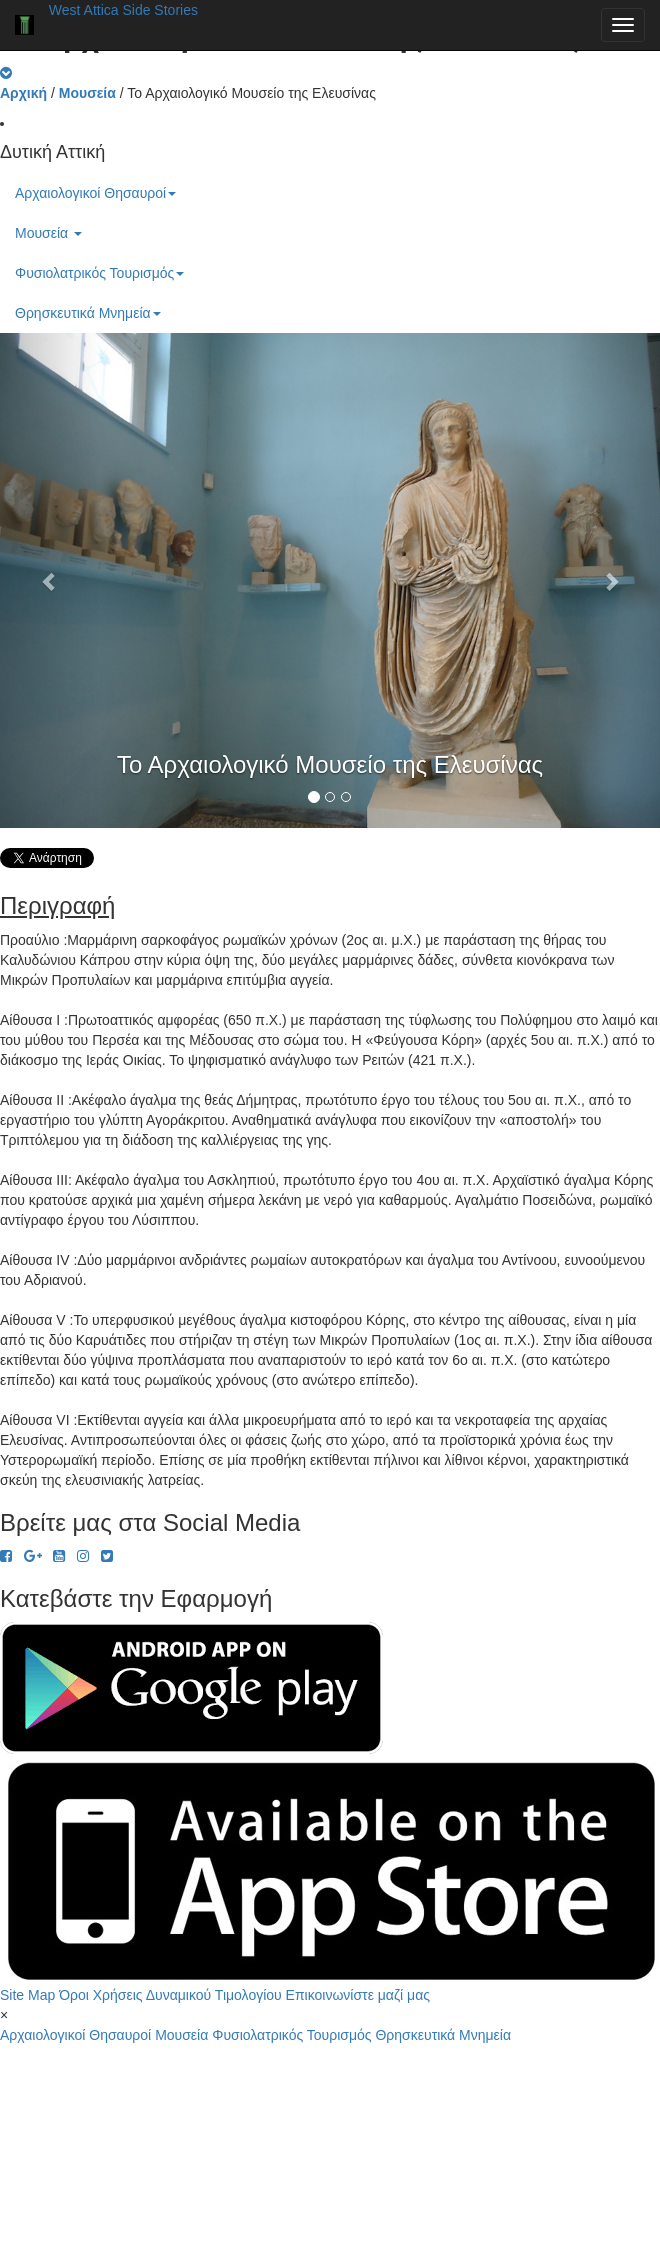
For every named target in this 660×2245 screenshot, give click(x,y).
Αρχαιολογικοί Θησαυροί (95, 193)
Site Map (27, 1995)
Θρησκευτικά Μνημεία (88, 313)
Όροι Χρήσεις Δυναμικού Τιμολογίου (170, 1995)
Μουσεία (48, 233)
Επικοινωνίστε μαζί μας (358, 1995)
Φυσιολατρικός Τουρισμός (99, 273)
